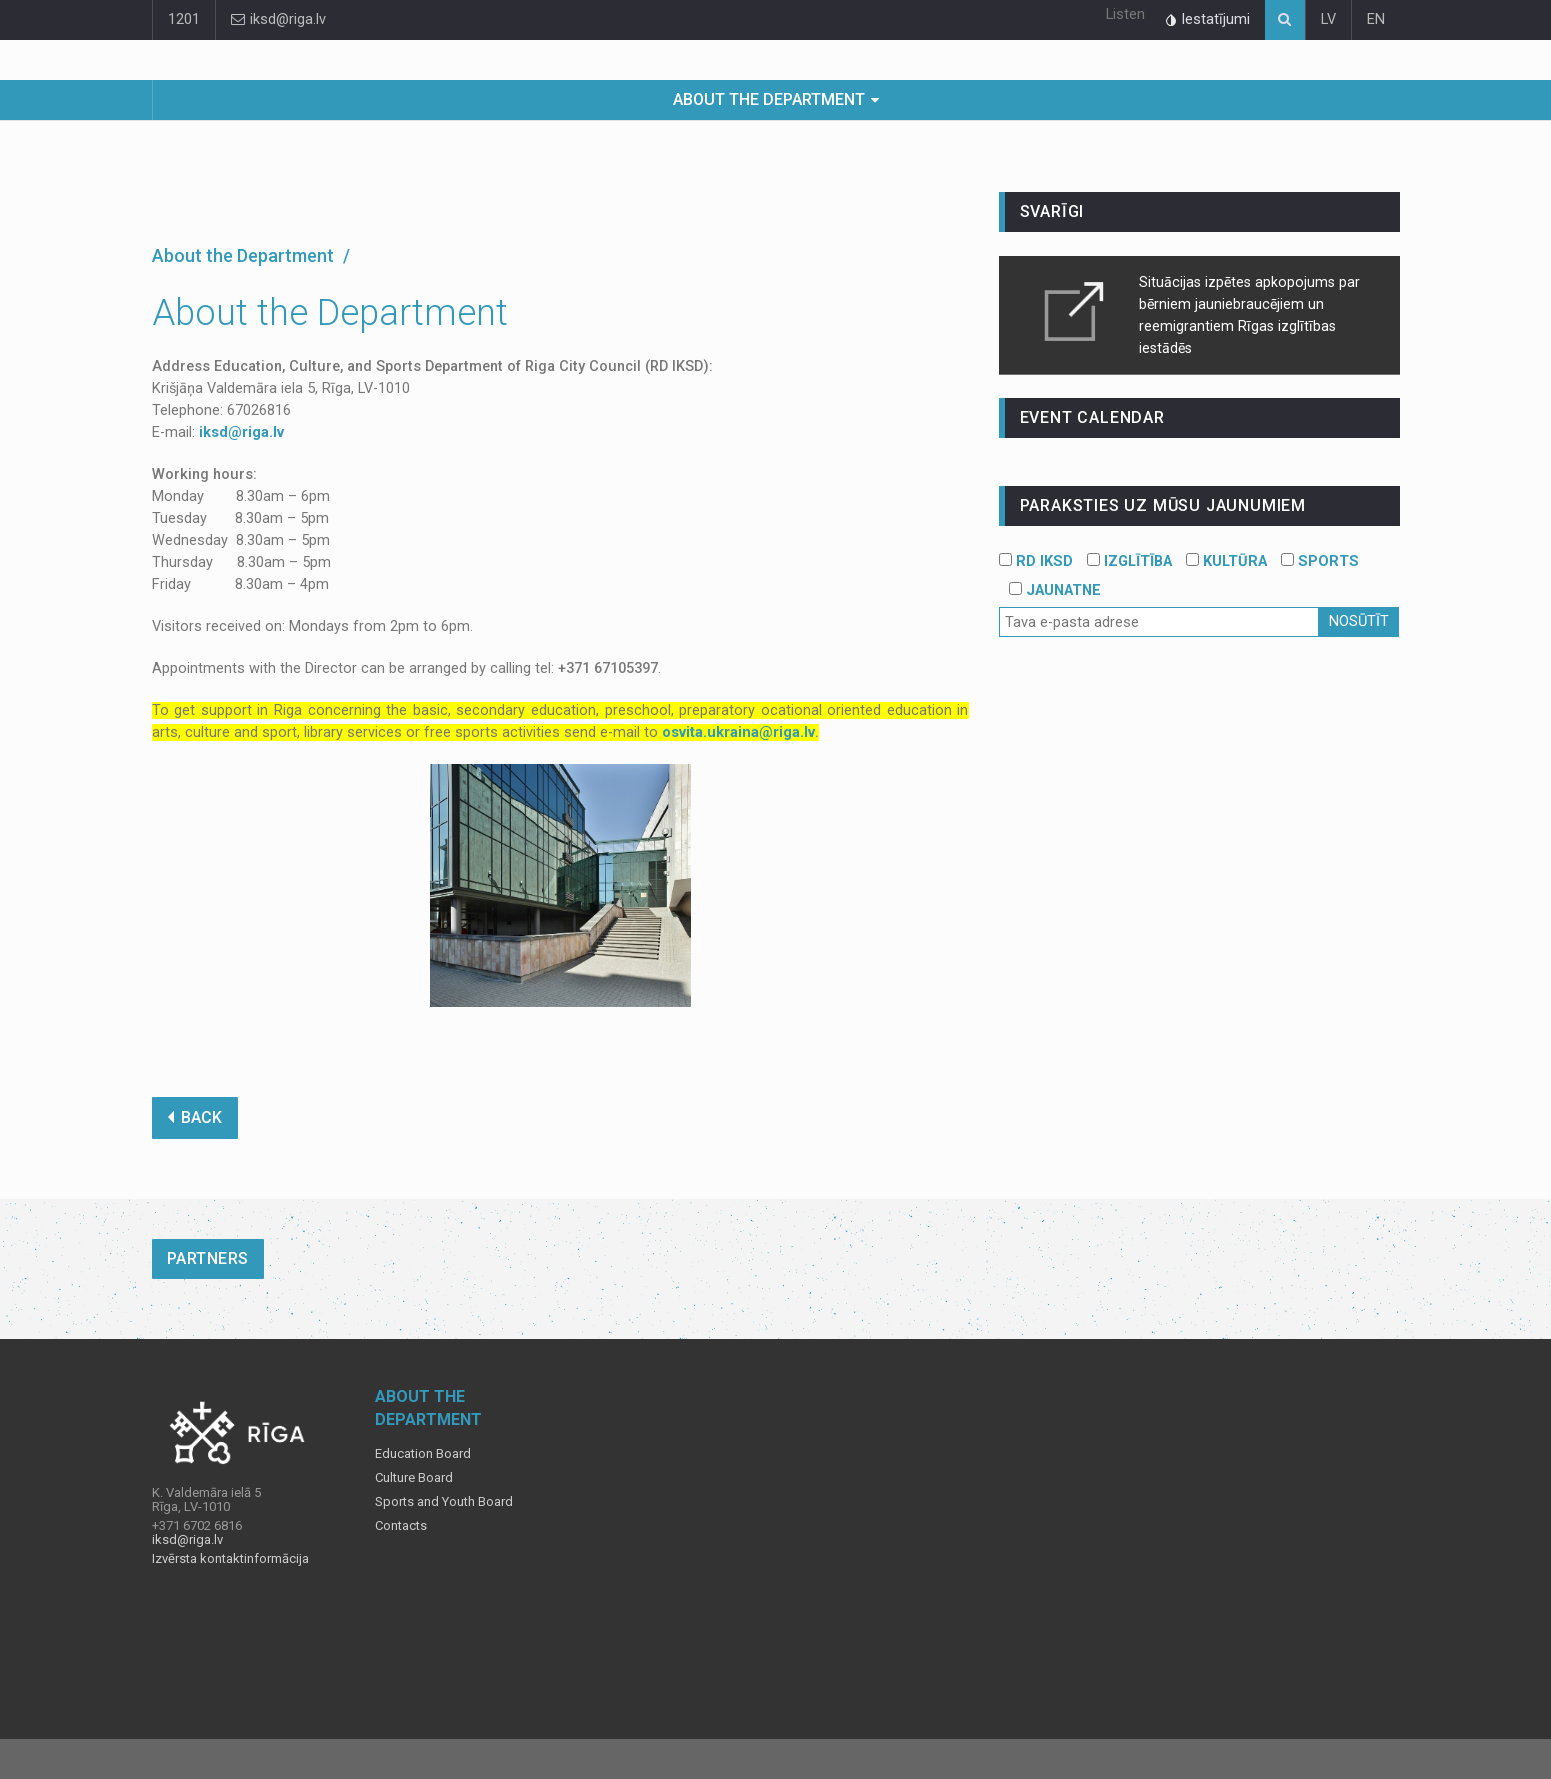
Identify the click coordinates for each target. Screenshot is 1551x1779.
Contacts (401, 1526)
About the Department (769, 99)
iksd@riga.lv (278, 19)
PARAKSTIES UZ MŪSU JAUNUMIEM (1163, 505)
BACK (195, 1117)
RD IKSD (1036, 561)
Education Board (423, 1454)
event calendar (1092, 417)
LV (1328, 19)
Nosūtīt (1359, 621)
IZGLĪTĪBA (1129, 561)
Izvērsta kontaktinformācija (230, 1559)
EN (1376, 19)
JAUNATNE (1055, 590)
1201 (184, 19)
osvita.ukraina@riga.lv (738, 732)
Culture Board (414, 1478)
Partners (208, 1258)
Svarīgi (1052, 211)
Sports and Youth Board (444, 1502)
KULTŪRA (1226, 561)
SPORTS (1320, 561)
